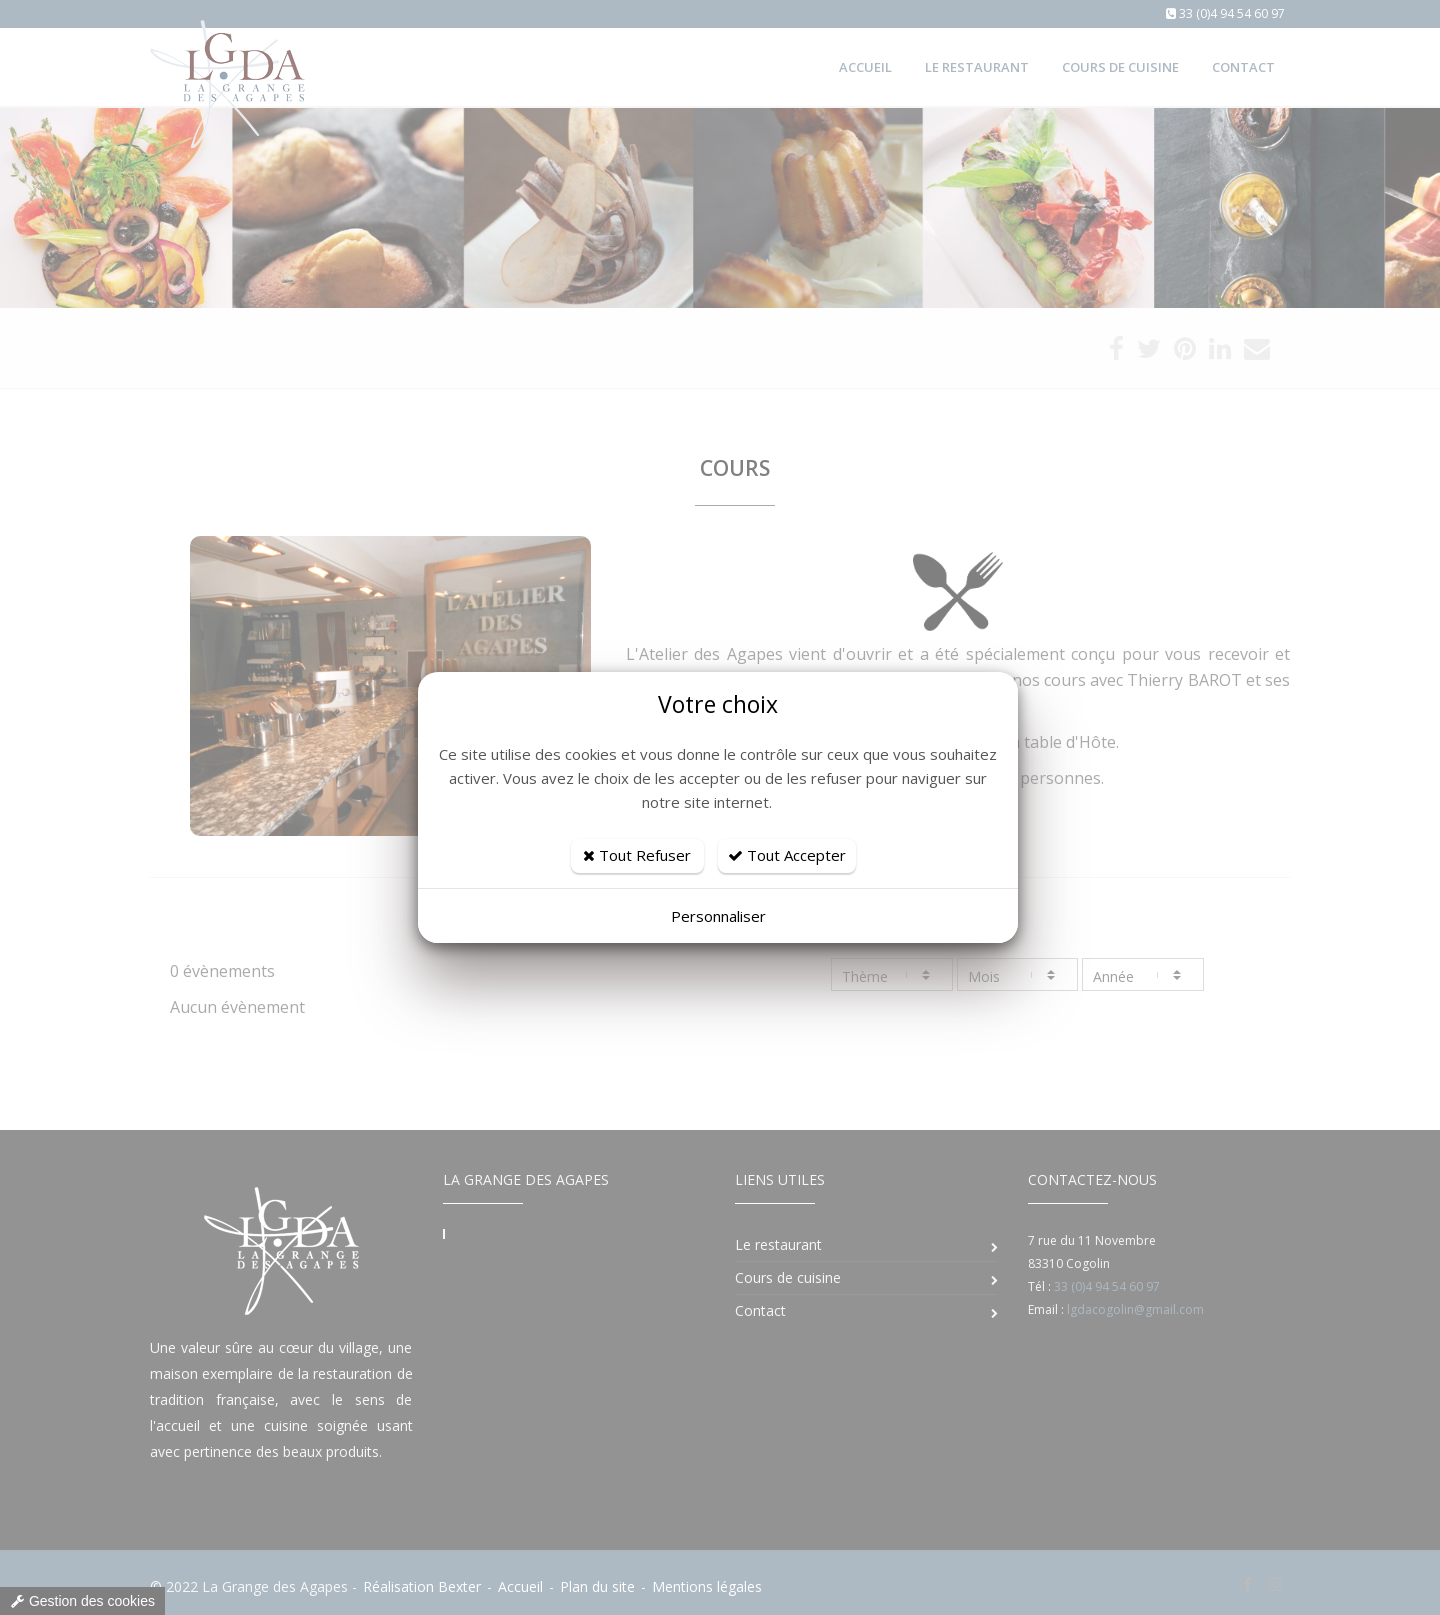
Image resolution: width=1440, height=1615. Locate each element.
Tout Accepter (787, 855)
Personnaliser (718, 916)
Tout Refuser (637, 855)
